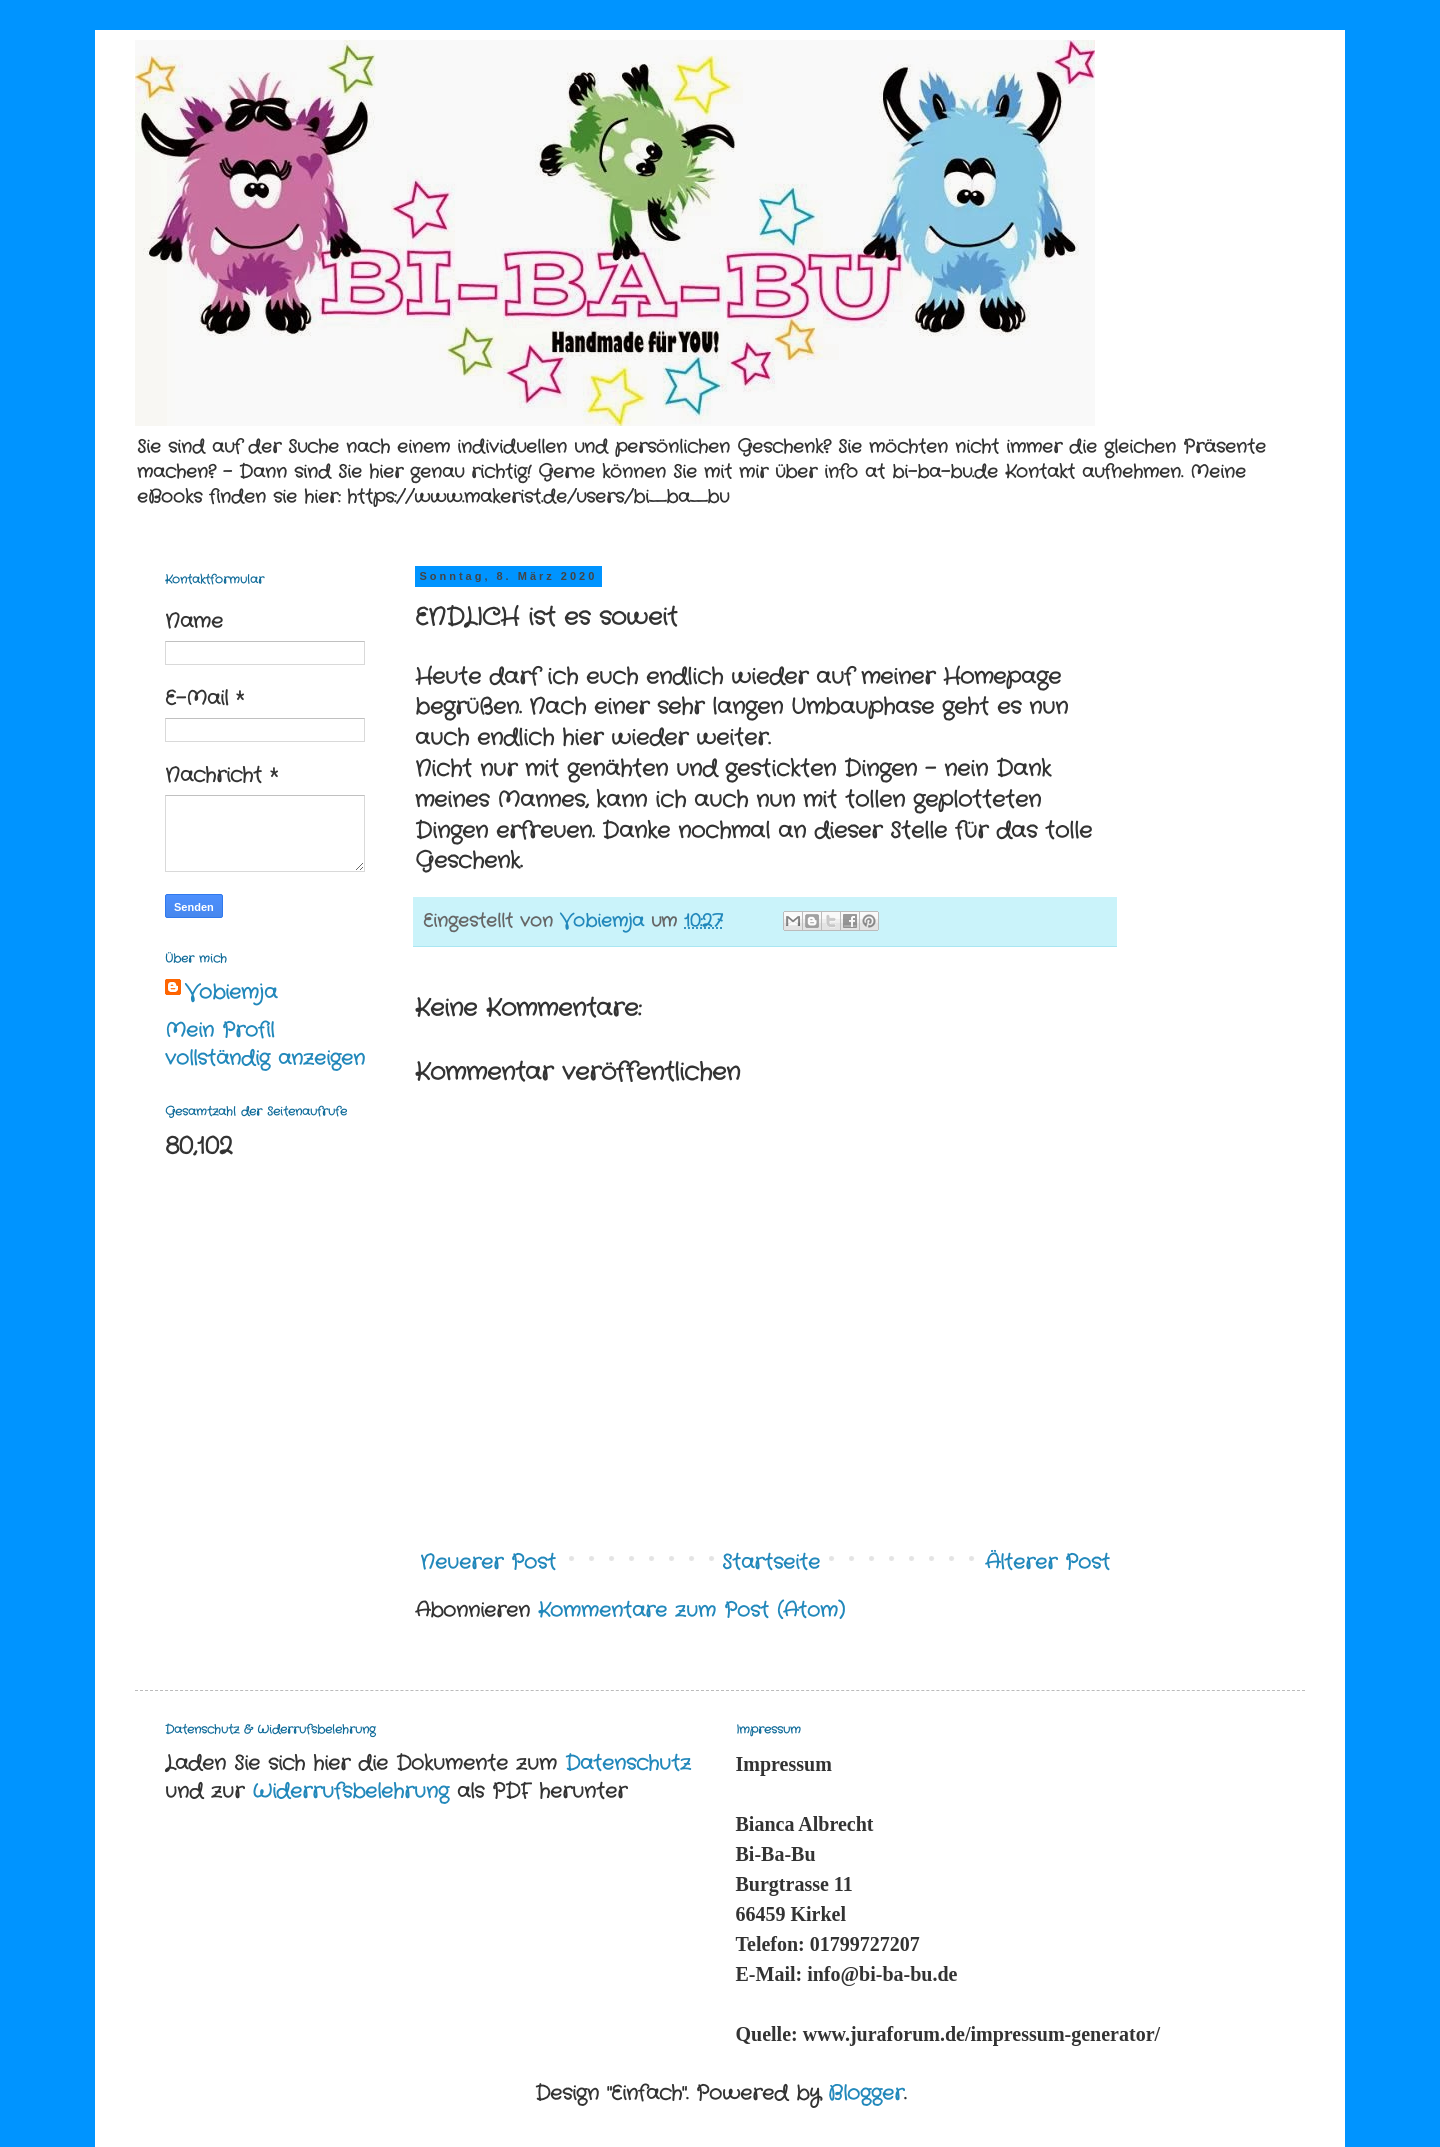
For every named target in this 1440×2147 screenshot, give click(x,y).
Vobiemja (231, 993)
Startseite (771, 1562)
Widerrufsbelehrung (350, 1791)
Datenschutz (628, 1763)
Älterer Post (1047, 1562)
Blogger (866, 2093)
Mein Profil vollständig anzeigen (265, 1044)
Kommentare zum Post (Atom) (691, 1610)
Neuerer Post (488, 1562)
